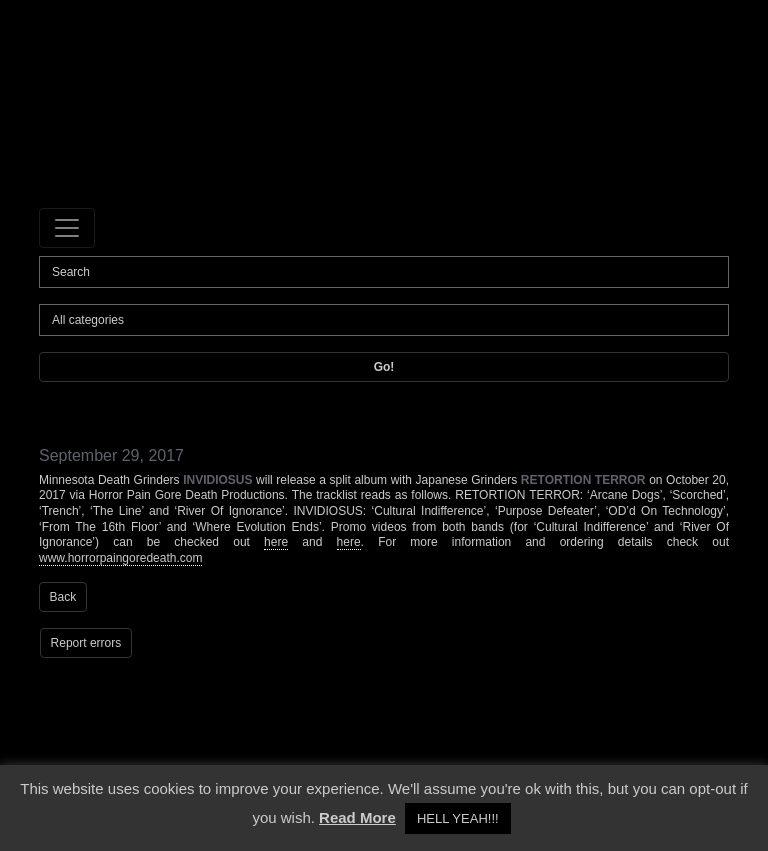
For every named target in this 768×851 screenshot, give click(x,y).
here (276, 542)
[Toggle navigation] (67, 228)
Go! (384, 367)
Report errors (86, 643)
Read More (357, 817)
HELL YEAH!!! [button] (458, 818)
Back (63, 597)
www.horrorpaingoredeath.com (120, 558)
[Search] (384, 272)
